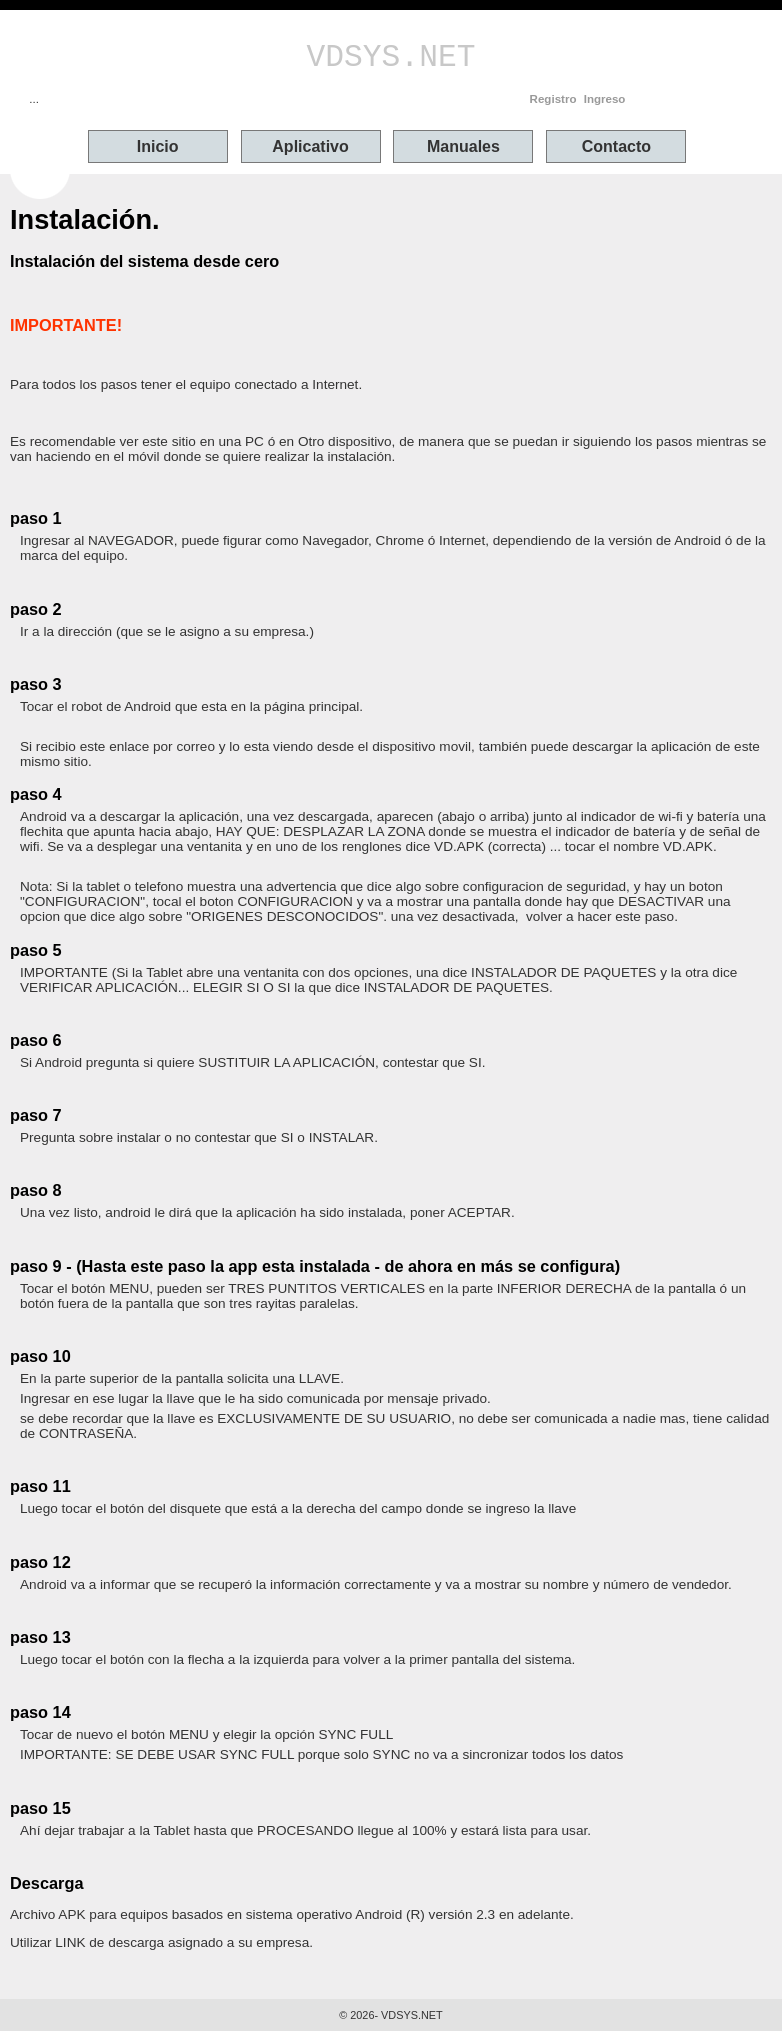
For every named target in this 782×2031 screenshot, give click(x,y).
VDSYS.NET (391, 57)
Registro (553, 99)
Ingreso (605, 99)
